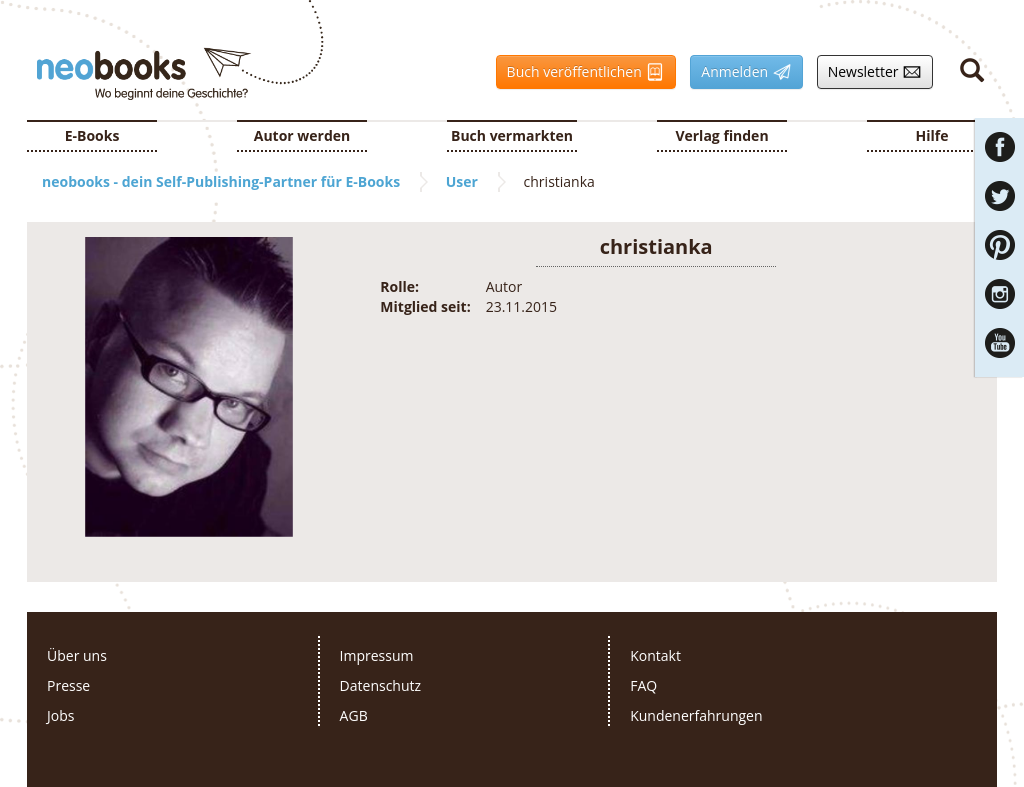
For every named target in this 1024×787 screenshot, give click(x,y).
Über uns (77, 655)
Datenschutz (380, 685)
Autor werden (302, 135)
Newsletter (870, 72)
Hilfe (932, 135)
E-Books (92, 135)
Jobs (60, 715)
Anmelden (740, 72)
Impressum (377, 655)
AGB (354, 715)
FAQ (643, 685)
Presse (68, 685)
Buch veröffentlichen (581, 72)
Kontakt (655, 655)
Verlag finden (721, 135)
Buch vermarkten (512, 135)
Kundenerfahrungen (696, 715)
